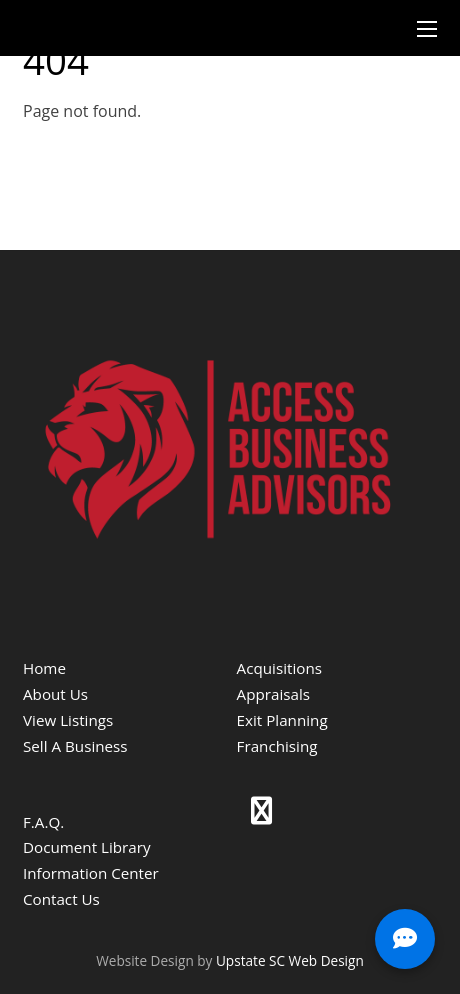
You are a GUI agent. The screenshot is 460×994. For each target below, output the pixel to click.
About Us (55, 694)
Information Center (91, 873)
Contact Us (61, 899)
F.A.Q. (43, 822)
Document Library (87, 847)
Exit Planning (282, 720)
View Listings (68, 720)
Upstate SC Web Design (290, 960)
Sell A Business (75, 746)
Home (44, 668)
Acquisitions (279, 668)
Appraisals (273, 694)
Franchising (277, 746)
